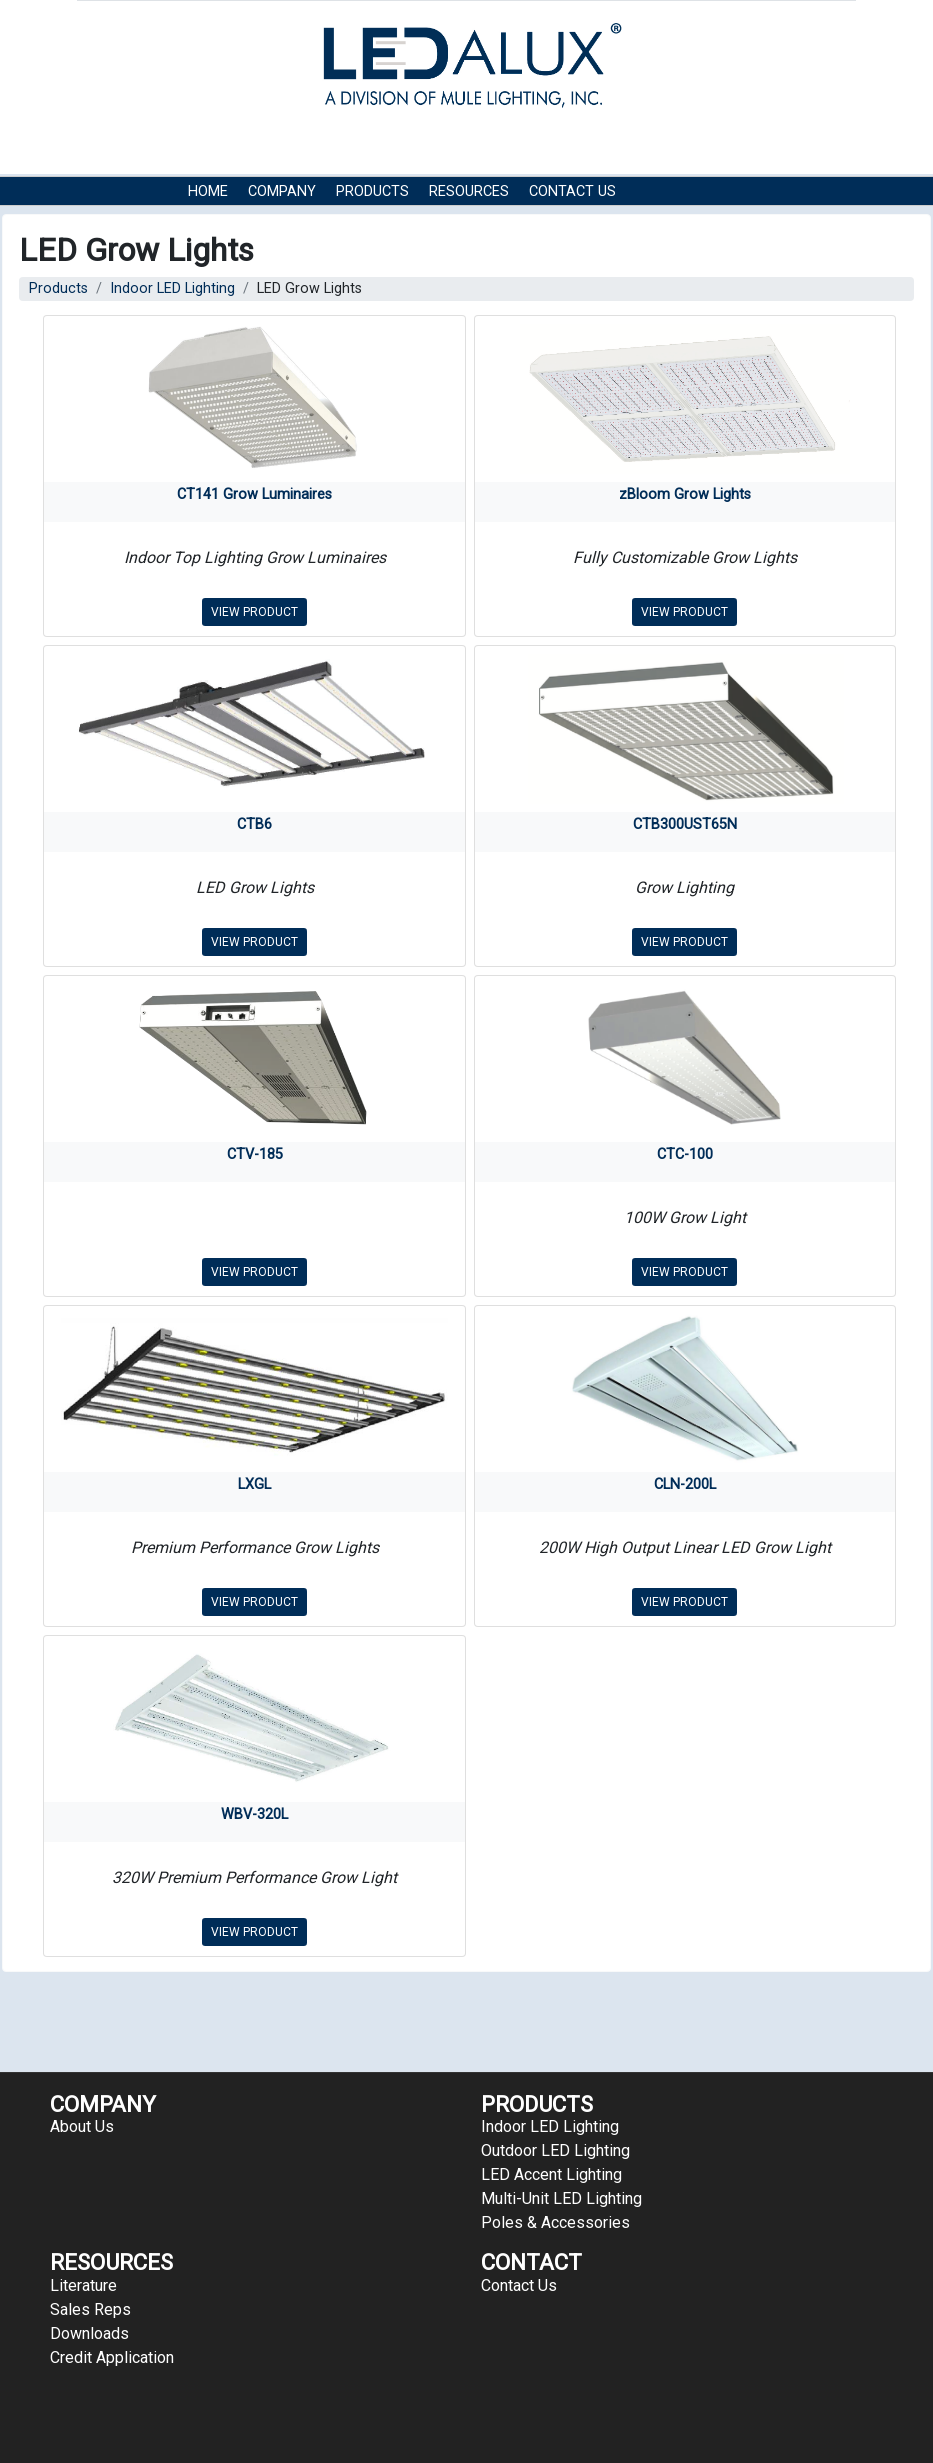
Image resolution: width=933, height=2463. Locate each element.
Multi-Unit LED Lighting (561, 2198)
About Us (82, 2126)
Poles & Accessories (555, 2222)
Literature (83, 2285)
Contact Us (572, 191)
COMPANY (282, 191)
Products (372, 191)
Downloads (89, 2333)
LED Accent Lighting (551, 2174)
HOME (208, 191)
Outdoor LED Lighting (555, 2150)
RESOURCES (469, 191)
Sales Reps (90, 2309)
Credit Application (112, 2357)
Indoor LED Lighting (172, 288)
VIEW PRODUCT (254, 612)
